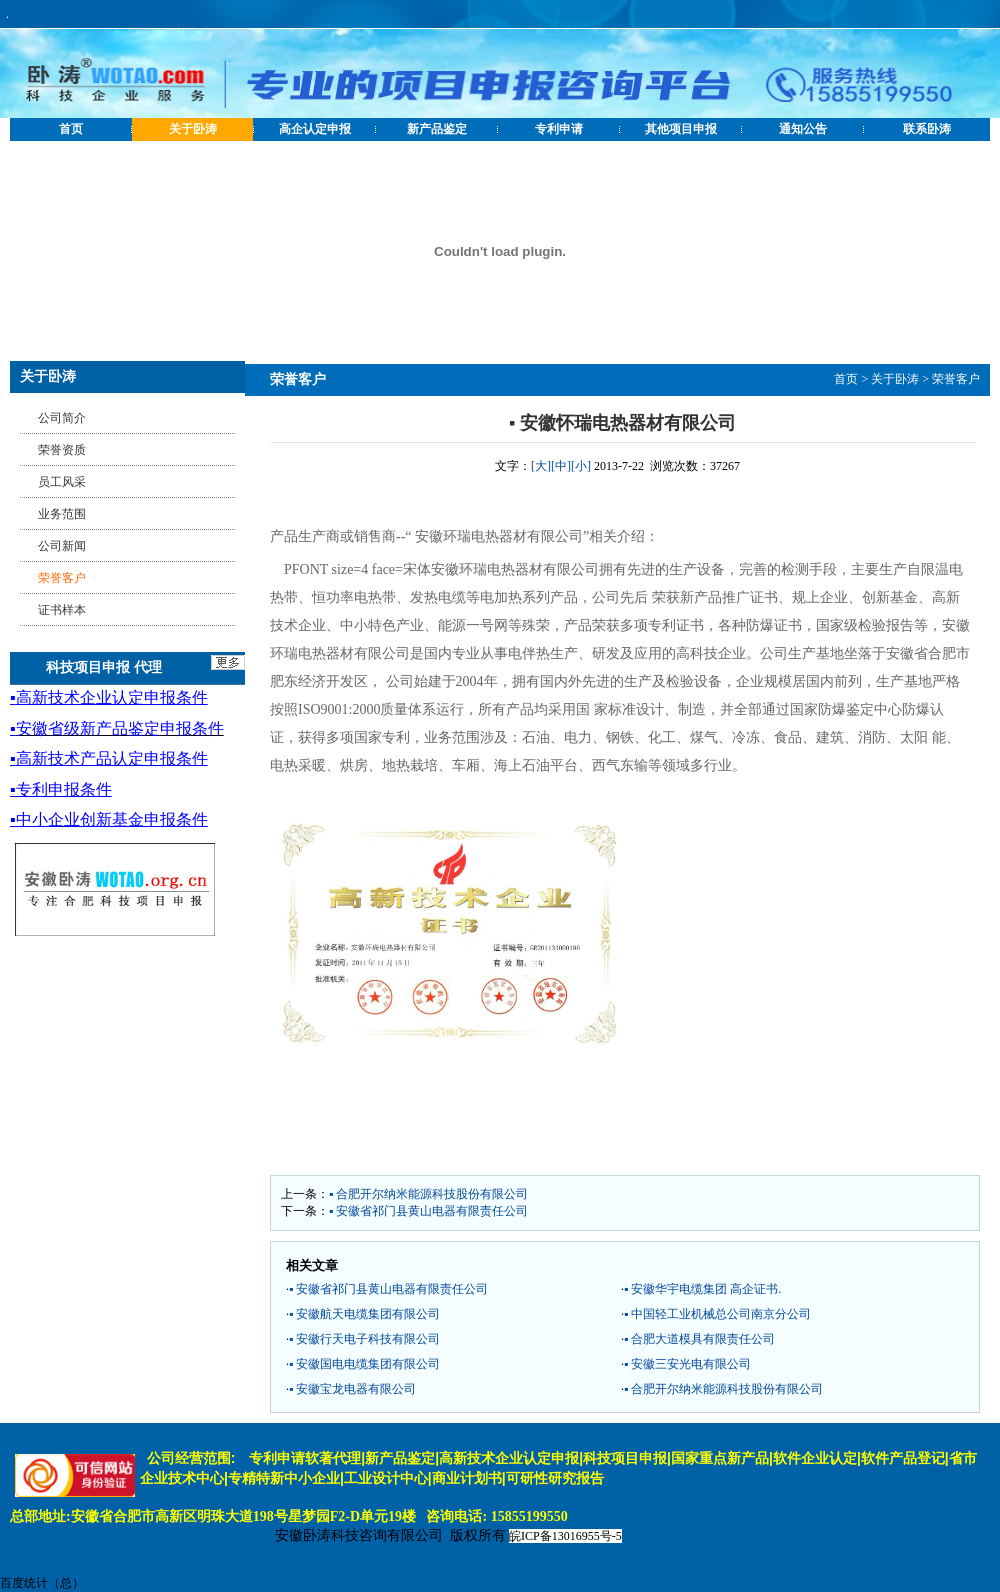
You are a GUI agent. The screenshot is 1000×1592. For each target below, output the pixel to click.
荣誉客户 (956, 379)
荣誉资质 (62, 450)
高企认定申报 (315, 129)
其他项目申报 (681, 129)
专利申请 (559, 129)
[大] (541, 466)
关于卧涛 (193, 129)
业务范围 (62, 514)
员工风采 (62, 482)
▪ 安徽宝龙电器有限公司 (352, 1389)
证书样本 (62, 610)
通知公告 (803, 129)
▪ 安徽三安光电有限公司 (687, 1364)
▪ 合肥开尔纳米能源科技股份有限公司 (428, 1194)
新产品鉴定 (437, 129)
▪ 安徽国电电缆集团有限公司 (364, 1364)
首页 (71, 129)
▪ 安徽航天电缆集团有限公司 (364, 1314)
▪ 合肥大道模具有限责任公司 (699, 1339)
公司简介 (62, 418)
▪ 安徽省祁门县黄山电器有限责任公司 (428, 1211)
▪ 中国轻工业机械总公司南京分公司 (717, 1314)
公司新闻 (62, 546)
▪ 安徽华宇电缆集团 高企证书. (702, 1289)
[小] (581, 466)
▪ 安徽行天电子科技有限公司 (364, 1339)
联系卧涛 (927, 129)
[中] (561, 466)
